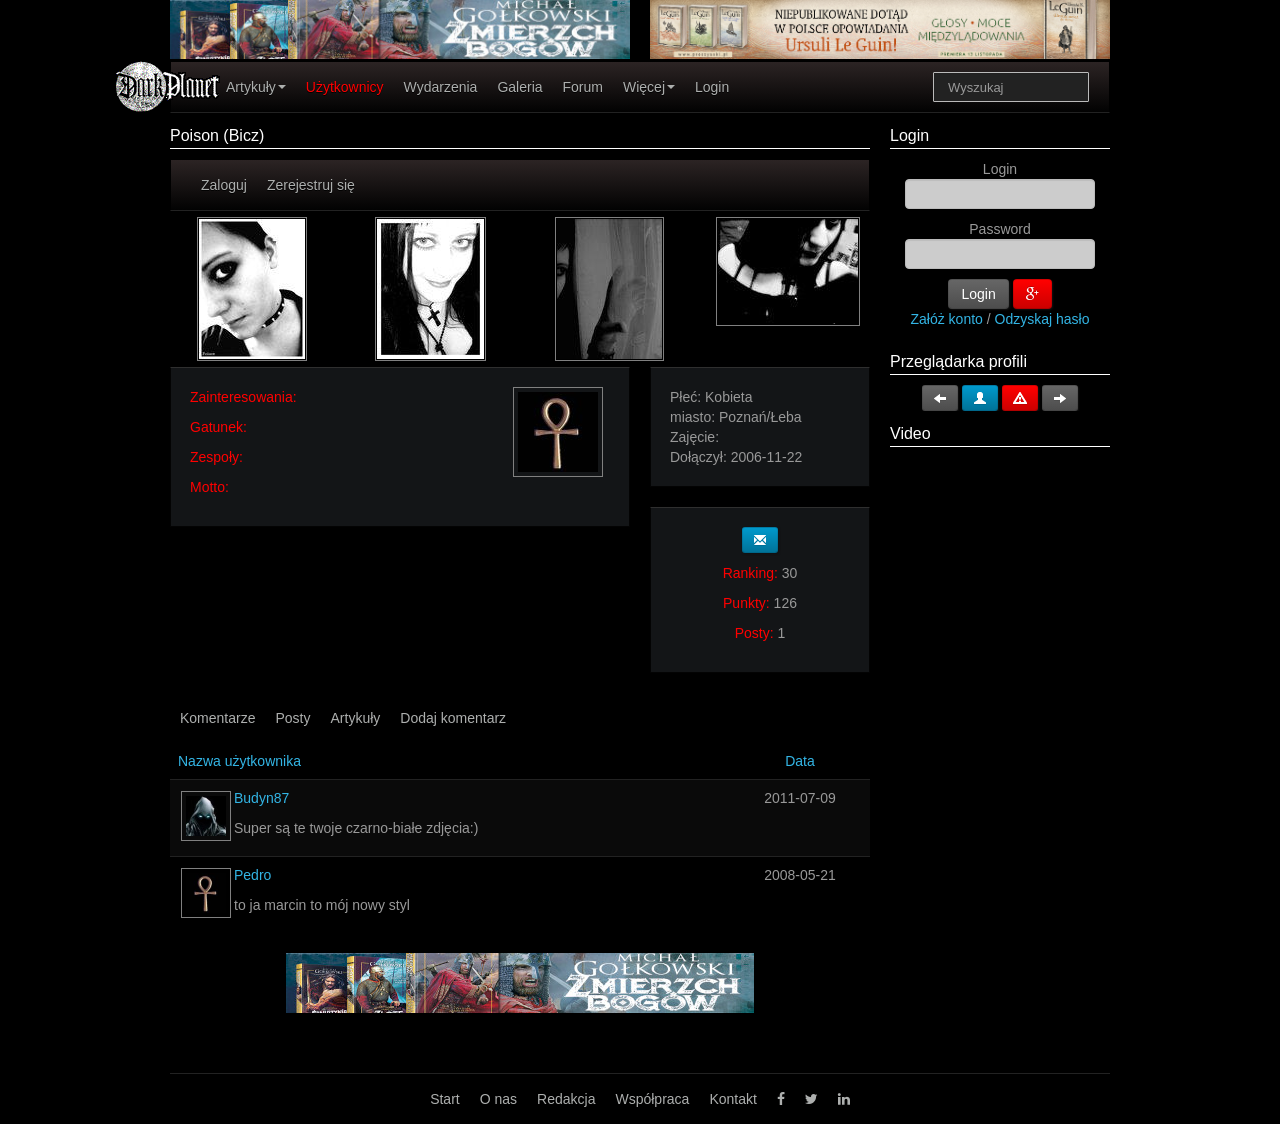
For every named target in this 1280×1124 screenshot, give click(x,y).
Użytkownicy (345, 87)
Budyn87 (261, 798)
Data (800, 761)
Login (712, 87)
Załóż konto (947, 319)
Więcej (649, 87)
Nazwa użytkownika (239, 761)
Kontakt (732, 1099)
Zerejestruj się (311, 185)
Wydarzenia (441, 87)
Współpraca (652, 1099)
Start (445, 1099)
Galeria (519, 87)
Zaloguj (224, 185)
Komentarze (217, 718)
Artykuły (256, 87)
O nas (498, 1099)
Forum (583, 87)
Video (910, 433)
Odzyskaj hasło (1042, 319)
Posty (292, 718)
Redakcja (566, 1099)
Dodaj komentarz (453, 718)
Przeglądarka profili (958, 361)
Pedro (252, 875)
